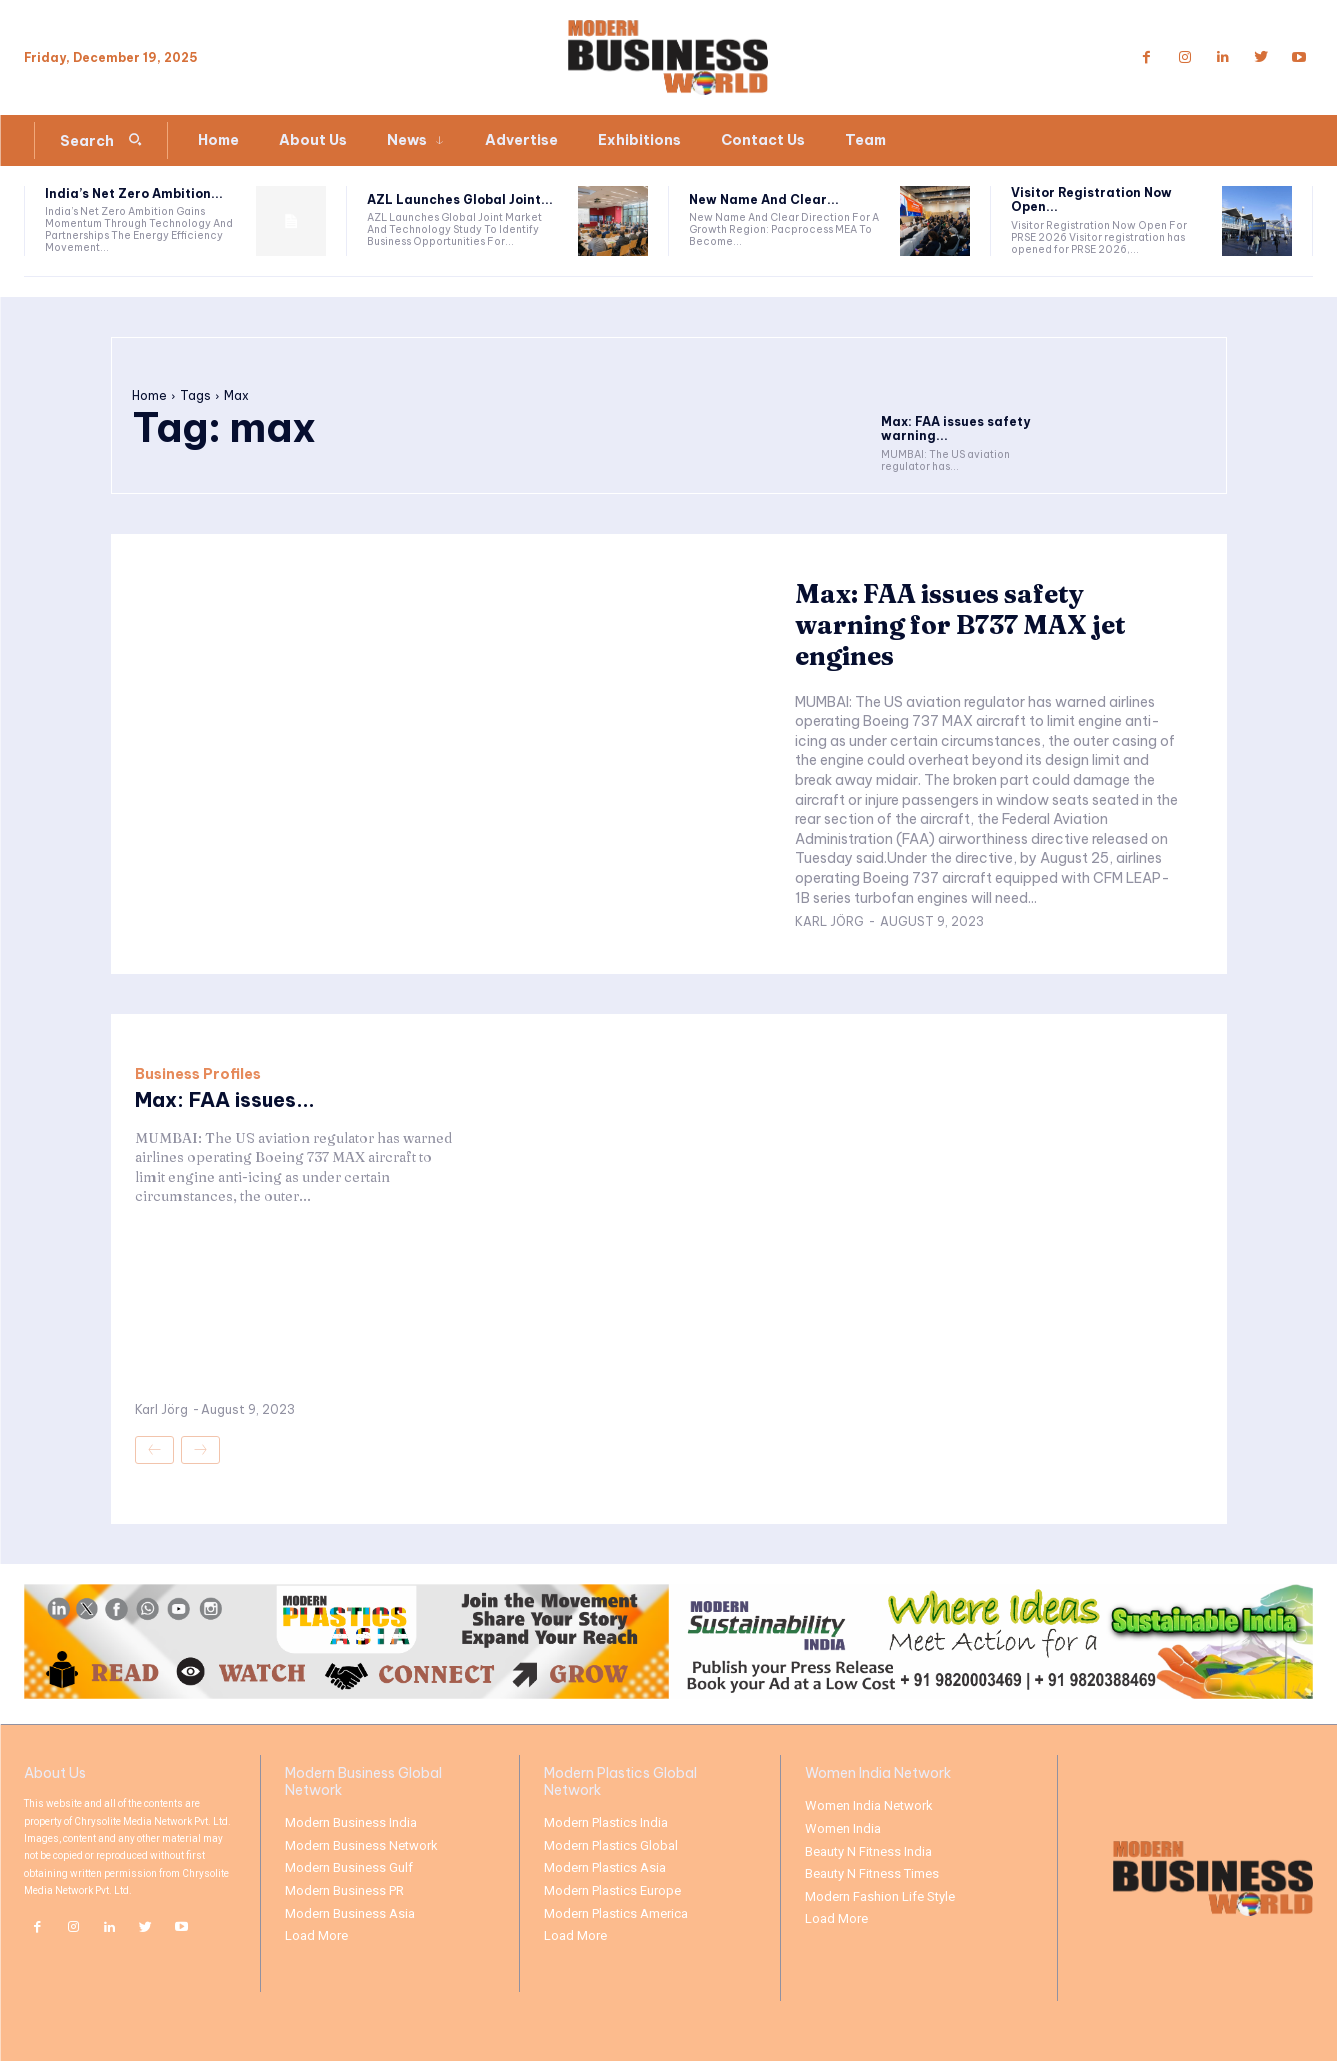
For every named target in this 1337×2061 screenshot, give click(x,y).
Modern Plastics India (606, 1822)
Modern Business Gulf (349, 1867)
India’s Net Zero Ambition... (134, 193)
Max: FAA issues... (225, 1099)
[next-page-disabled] (200, 1450)
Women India (843, 1828)
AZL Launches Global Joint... (460, 199)
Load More (316, 1935)
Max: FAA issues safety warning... (955, 428)
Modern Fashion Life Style (880, 1896)
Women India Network (869, 1805)
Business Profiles (198, 1074)
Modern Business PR (344, 1890)
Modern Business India (351, 1822)
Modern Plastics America (616, 1913)
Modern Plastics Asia (605, 1867)
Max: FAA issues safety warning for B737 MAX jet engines (961, 625)
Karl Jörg (829, 921)
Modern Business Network (361, 1845)
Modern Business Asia (350, 1913)
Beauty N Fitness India (868, 1851)
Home (149, 395)
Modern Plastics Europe (612, 1890)
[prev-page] (154, 1450)
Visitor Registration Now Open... (1091, 199)
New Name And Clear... (764, 199)
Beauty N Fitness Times (872, 1873)
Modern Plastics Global (611, 1845)
